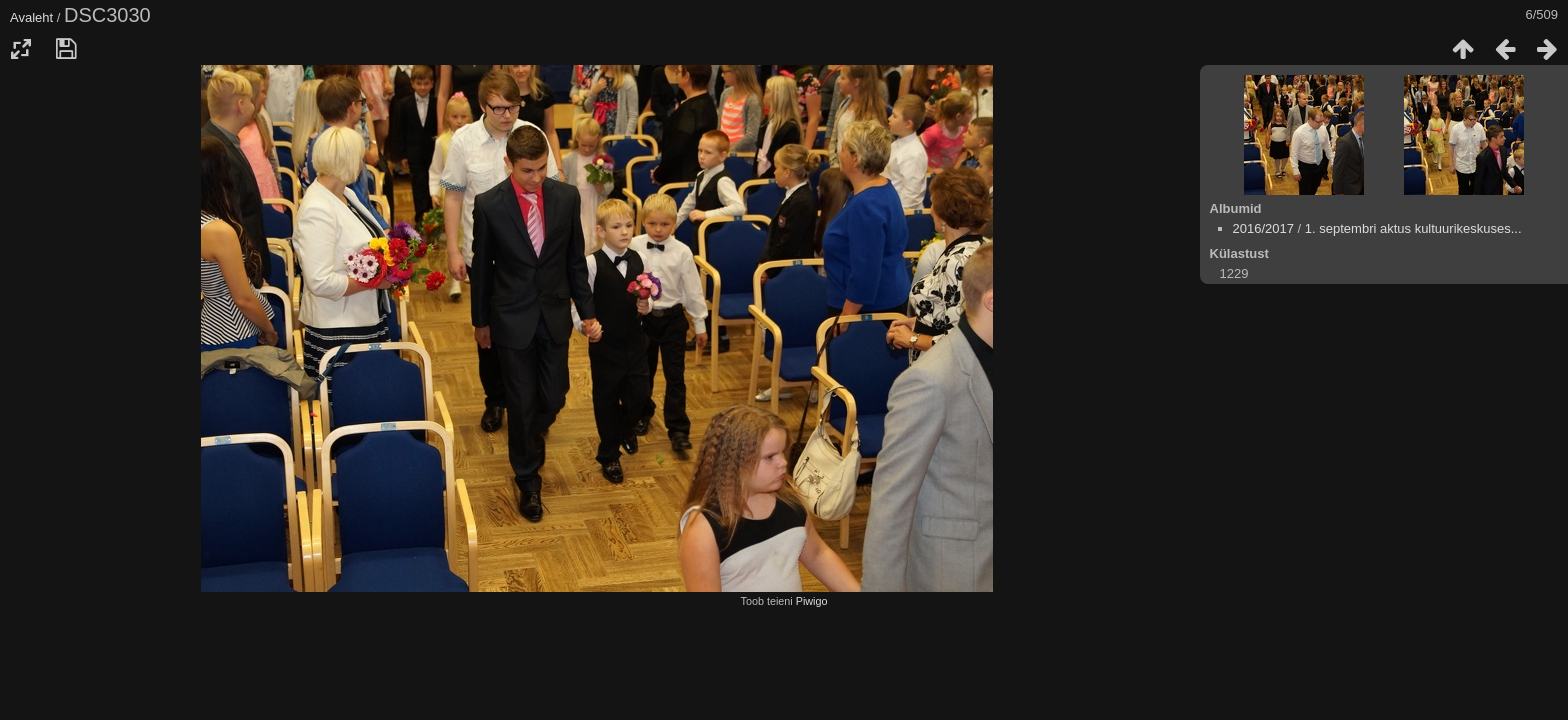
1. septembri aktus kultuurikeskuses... (1413, 228)
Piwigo (812, 601)
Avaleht (31, 17)
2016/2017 (1263, 228)
